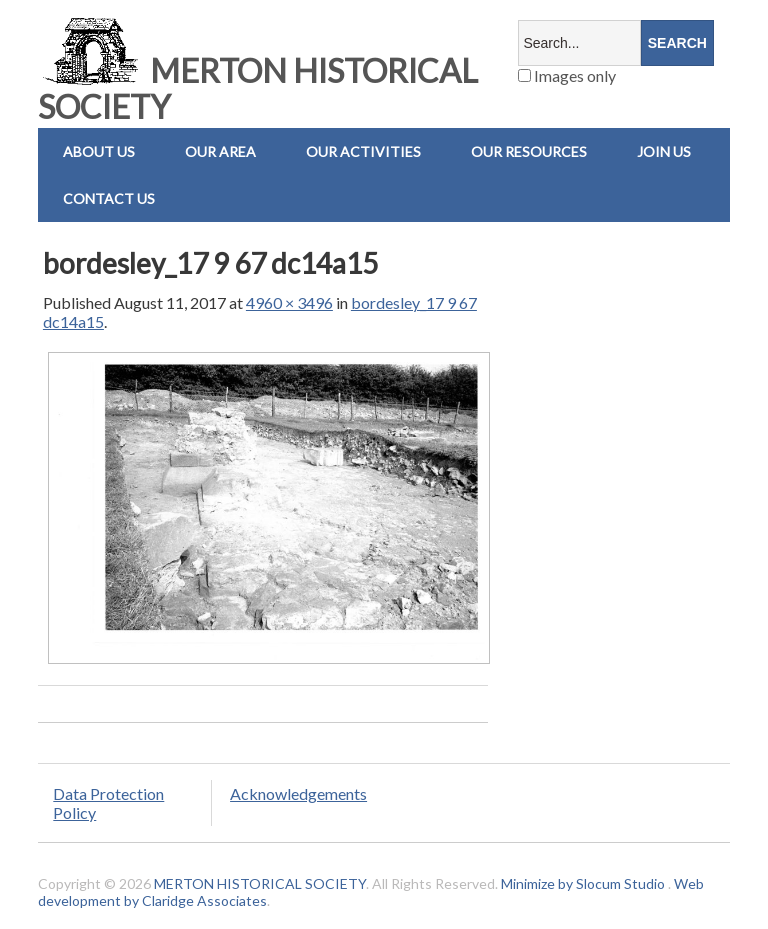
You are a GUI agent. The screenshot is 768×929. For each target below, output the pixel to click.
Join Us (664, 151)
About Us (99, 151)
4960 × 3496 (289, 302)
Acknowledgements (298, 793)
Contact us (109, 198)
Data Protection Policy (108, 803)
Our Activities (363, 151)
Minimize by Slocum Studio (583, 883)
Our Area (220, 151)
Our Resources (529, 151)
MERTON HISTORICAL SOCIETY (258, 88)
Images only (567, 75)
